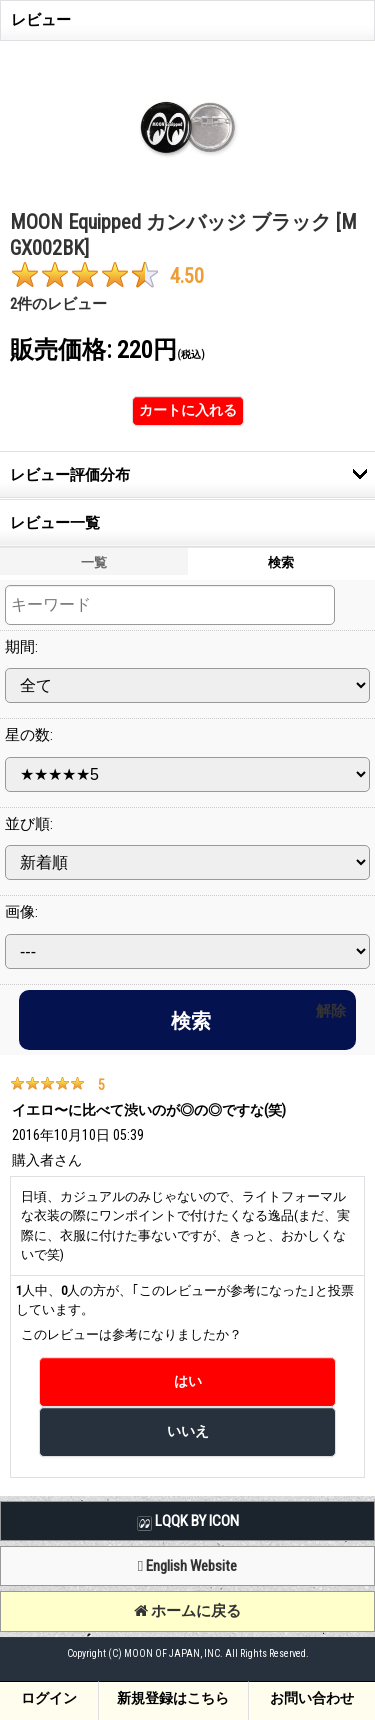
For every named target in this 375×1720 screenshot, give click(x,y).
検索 (281, 562)
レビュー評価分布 (70, 475)
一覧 (94, 562)
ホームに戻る (187, 1611)
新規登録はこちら (173, 1698)
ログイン (49, 1698)
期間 (21, 647)
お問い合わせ (312, 1698)
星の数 (29, 735)
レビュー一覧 (55, 523)
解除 (331, 1011)
